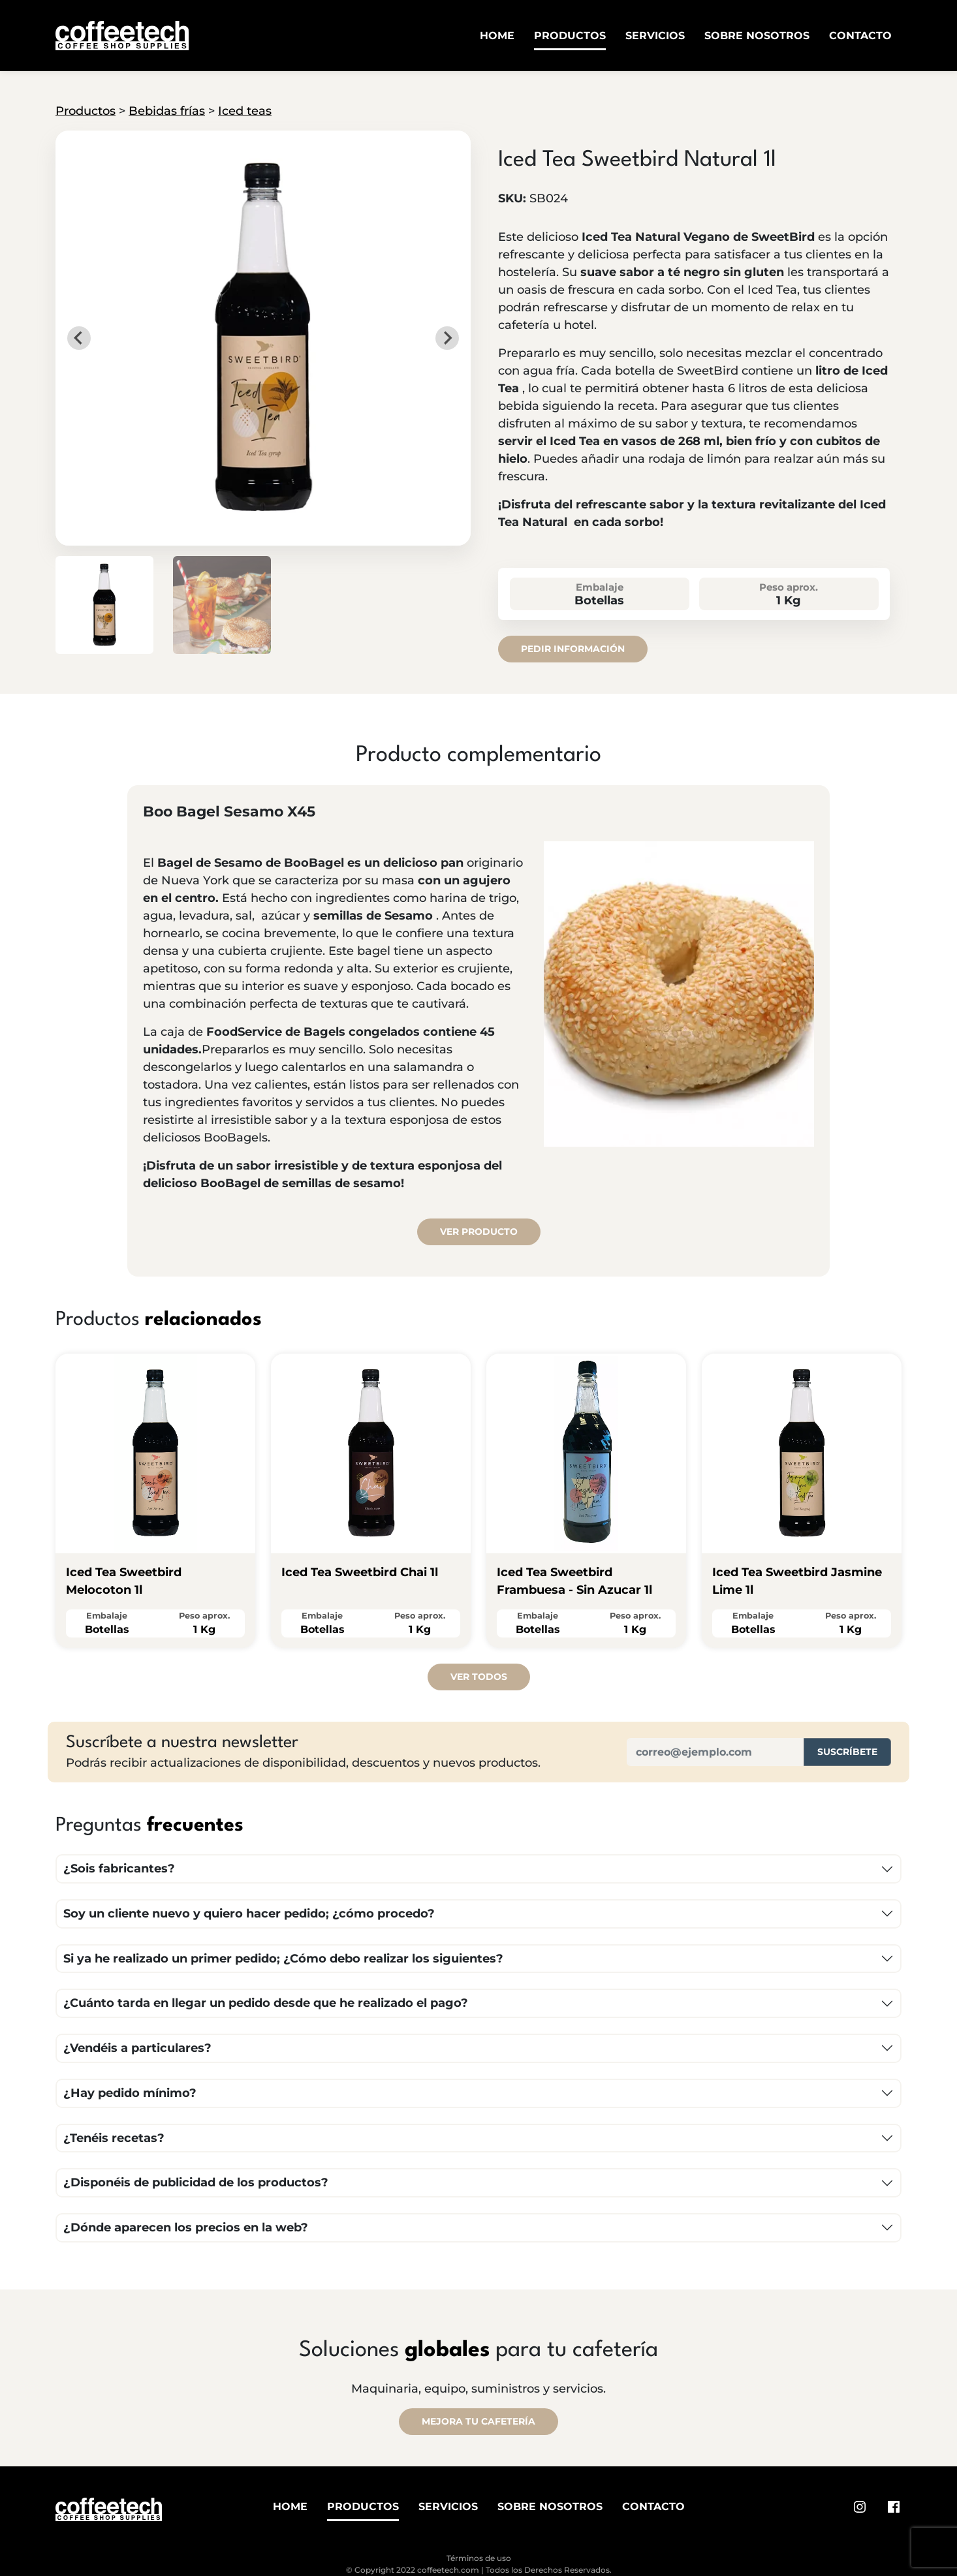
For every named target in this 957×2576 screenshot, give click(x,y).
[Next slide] (447, 338)
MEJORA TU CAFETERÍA (478, 2421)
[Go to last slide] (79, 338)
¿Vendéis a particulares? (137, 2048)
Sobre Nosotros (756, 35)
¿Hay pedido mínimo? (129, 2093)
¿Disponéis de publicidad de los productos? (195, 2182)
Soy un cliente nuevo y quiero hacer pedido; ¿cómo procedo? (249, 1913)
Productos (570, 35)
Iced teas (245, 111)
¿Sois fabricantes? (119, 1868)
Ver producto (479, 1231)
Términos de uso (479, 2558)
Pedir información (573, 649)
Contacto (860, 35)
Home (497, 35)
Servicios (655, 35)
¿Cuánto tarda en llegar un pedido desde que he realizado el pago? (265, 2003)
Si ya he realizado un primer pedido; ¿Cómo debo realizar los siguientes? (283, 1958)
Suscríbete (847, 1752)
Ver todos (478, 1677)
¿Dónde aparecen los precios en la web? (185, 2227)
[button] (104, 605)
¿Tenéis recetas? (114, 2138)
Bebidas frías (167, 111)
